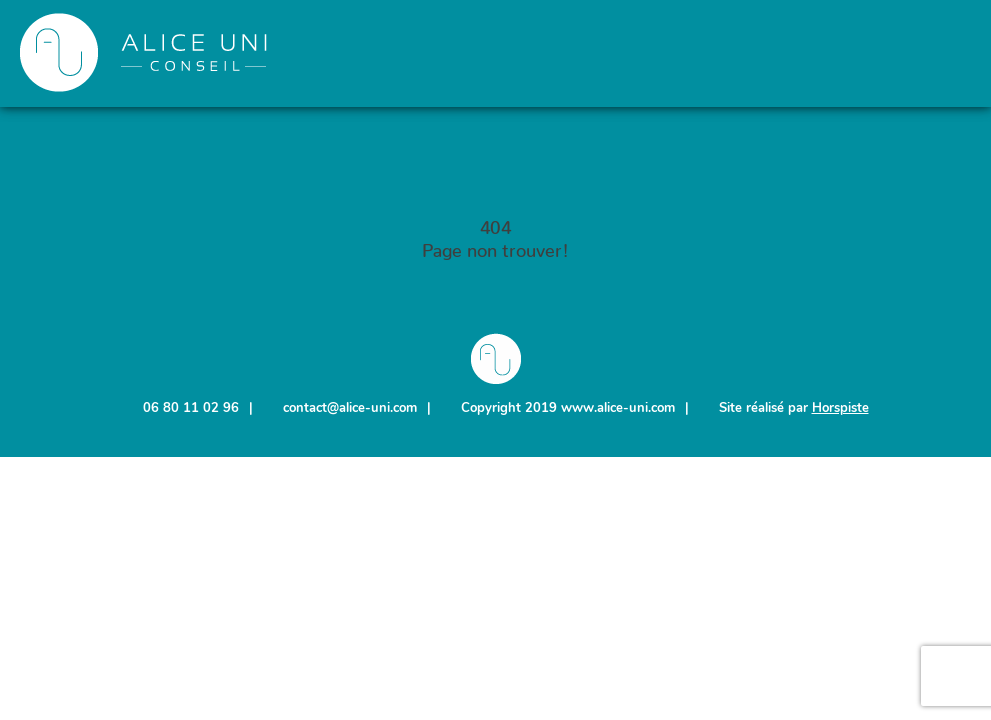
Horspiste (840, 408)
